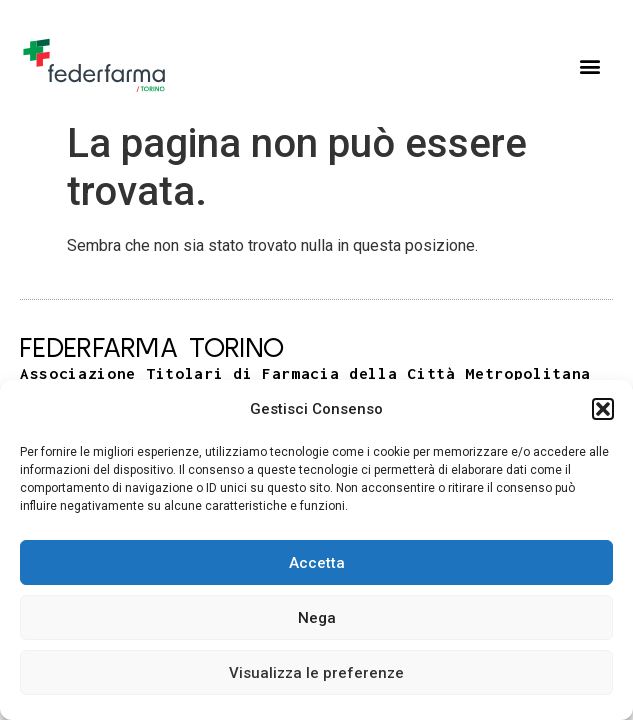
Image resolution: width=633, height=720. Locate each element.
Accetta (317, 563)
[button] (603, 409)
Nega (317, 618)
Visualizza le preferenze (316, 673)
